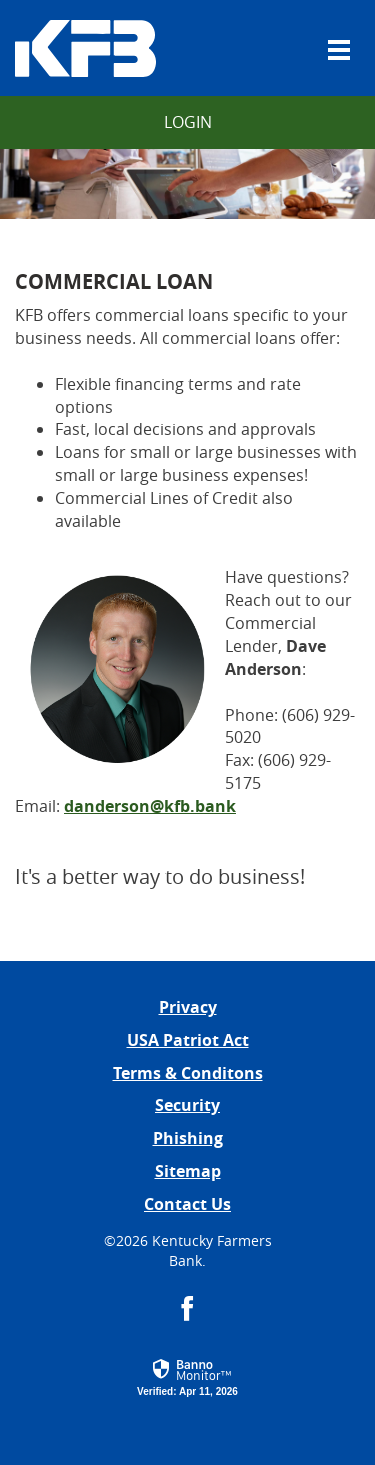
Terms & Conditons (188, 1073)
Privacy (188, 1007)
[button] (187, 1374)
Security (187, 1105)
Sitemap (188, 1171)
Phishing (188, 1138)
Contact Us (187, 1204)
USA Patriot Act (188, 1040)
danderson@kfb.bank (150, 806)
